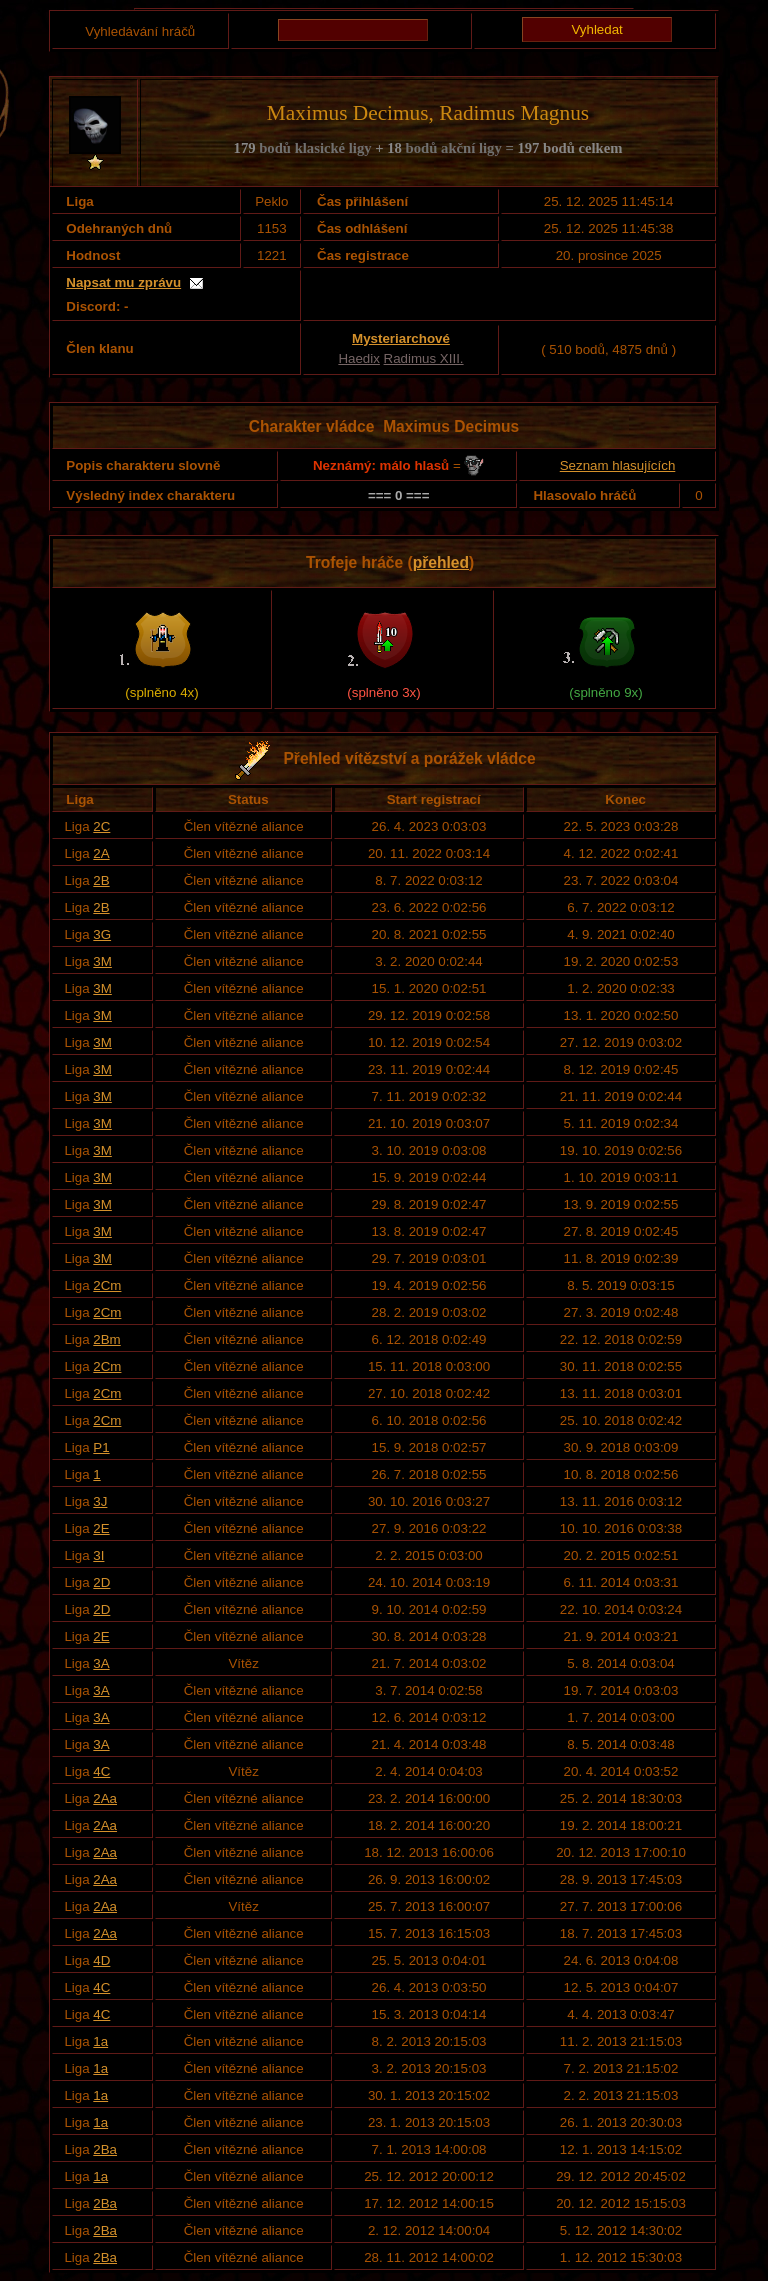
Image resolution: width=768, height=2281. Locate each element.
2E (101, 1528)
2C (101, 826)
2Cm (107, 1285)
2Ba (105, 2149)
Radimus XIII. (424, 358)
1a (100, 2041)
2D (101, 1582)
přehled (441, 562)
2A (101, 853)
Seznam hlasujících (618, 465)
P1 (101, 1447)
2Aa (105, 1798)
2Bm (106, 1339)
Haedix (359, 358)
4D (101, 1960)
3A (101, 1663)
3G (102, 934)
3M (102, 961)
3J (100, 1501)
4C (101, 1771)
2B (101, 880)
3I (98, 1555)
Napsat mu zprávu (123, 282)
